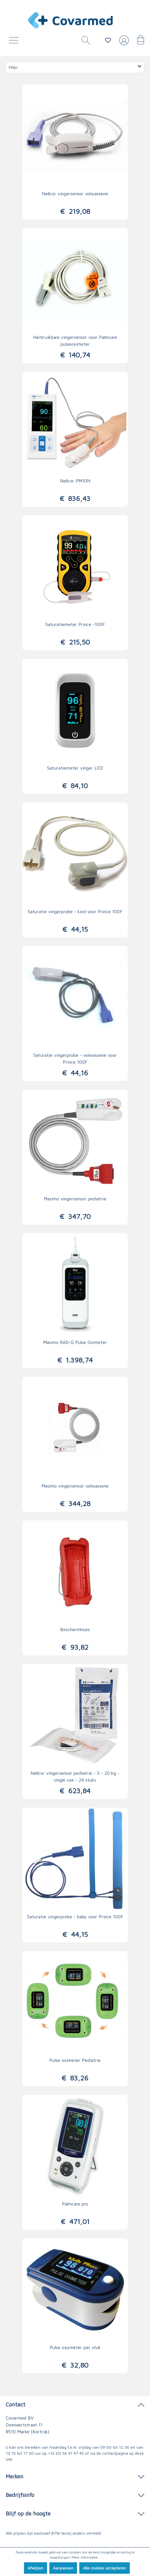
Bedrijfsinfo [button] (75, 2494)
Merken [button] (75, 2476)
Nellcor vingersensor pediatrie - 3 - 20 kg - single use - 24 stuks (75, 1776)
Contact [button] (75, 2404)
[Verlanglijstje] (108, 40)
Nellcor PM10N (75, 480)
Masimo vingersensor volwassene (75, 1485)
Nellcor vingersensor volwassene (75, 193)
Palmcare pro (75, 2203)
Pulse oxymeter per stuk (75, 2347)
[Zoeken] (83, 42)
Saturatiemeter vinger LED (75, 767)
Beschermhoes (75, 1629)
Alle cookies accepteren (104, 2567)
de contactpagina (112, 2453)
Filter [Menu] (75, 67)
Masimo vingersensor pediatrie (75, 1198)
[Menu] (15, 42)
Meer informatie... (86, 2557)
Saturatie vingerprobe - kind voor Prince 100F (75, 911)
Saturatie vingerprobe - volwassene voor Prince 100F (75, 1058)
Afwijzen (35, 2567)
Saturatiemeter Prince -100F (75, 624)
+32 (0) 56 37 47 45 (66, 2453)
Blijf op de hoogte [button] (75, 2513)
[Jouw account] (123, 42)
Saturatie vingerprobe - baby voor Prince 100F (75, 1916)
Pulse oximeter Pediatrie (75, 2060)
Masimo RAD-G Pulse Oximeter (75, 1342)
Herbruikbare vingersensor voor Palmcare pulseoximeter (75, 341)
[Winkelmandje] (137, 42)
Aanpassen (63, 2567)
